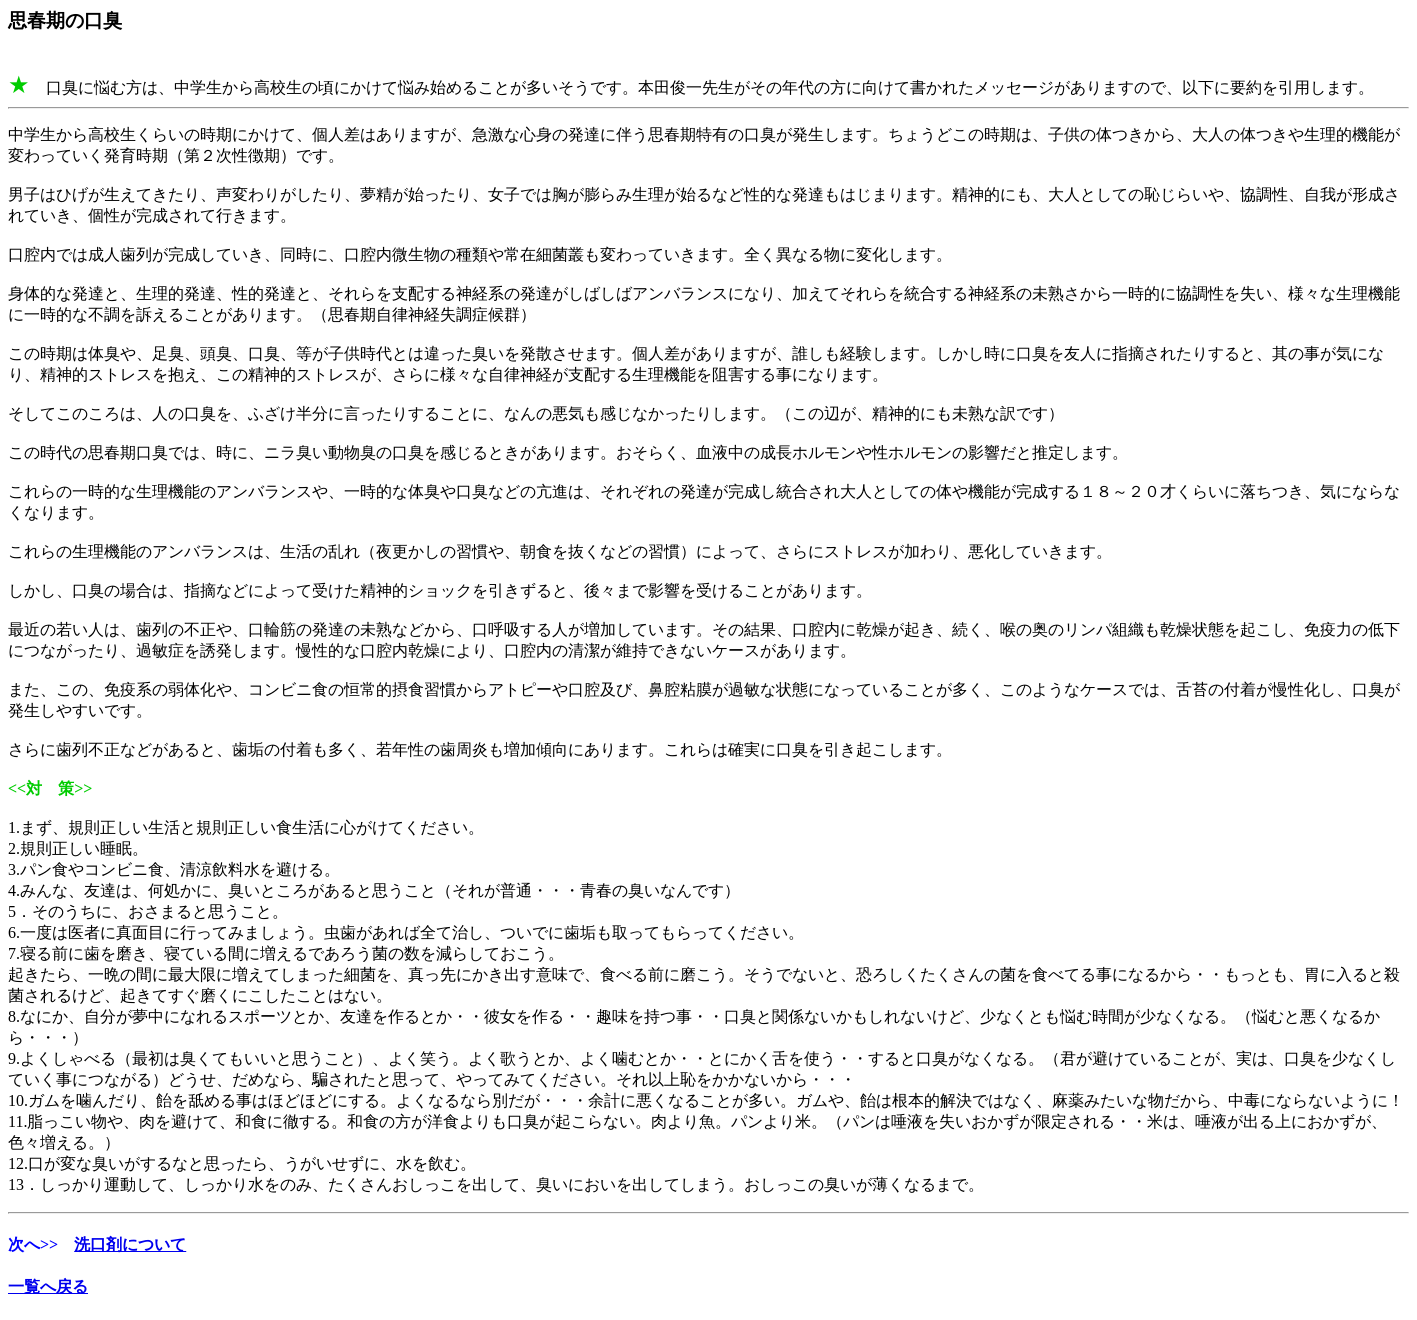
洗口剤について (130, 1244)
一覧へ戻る (48, 1286)
